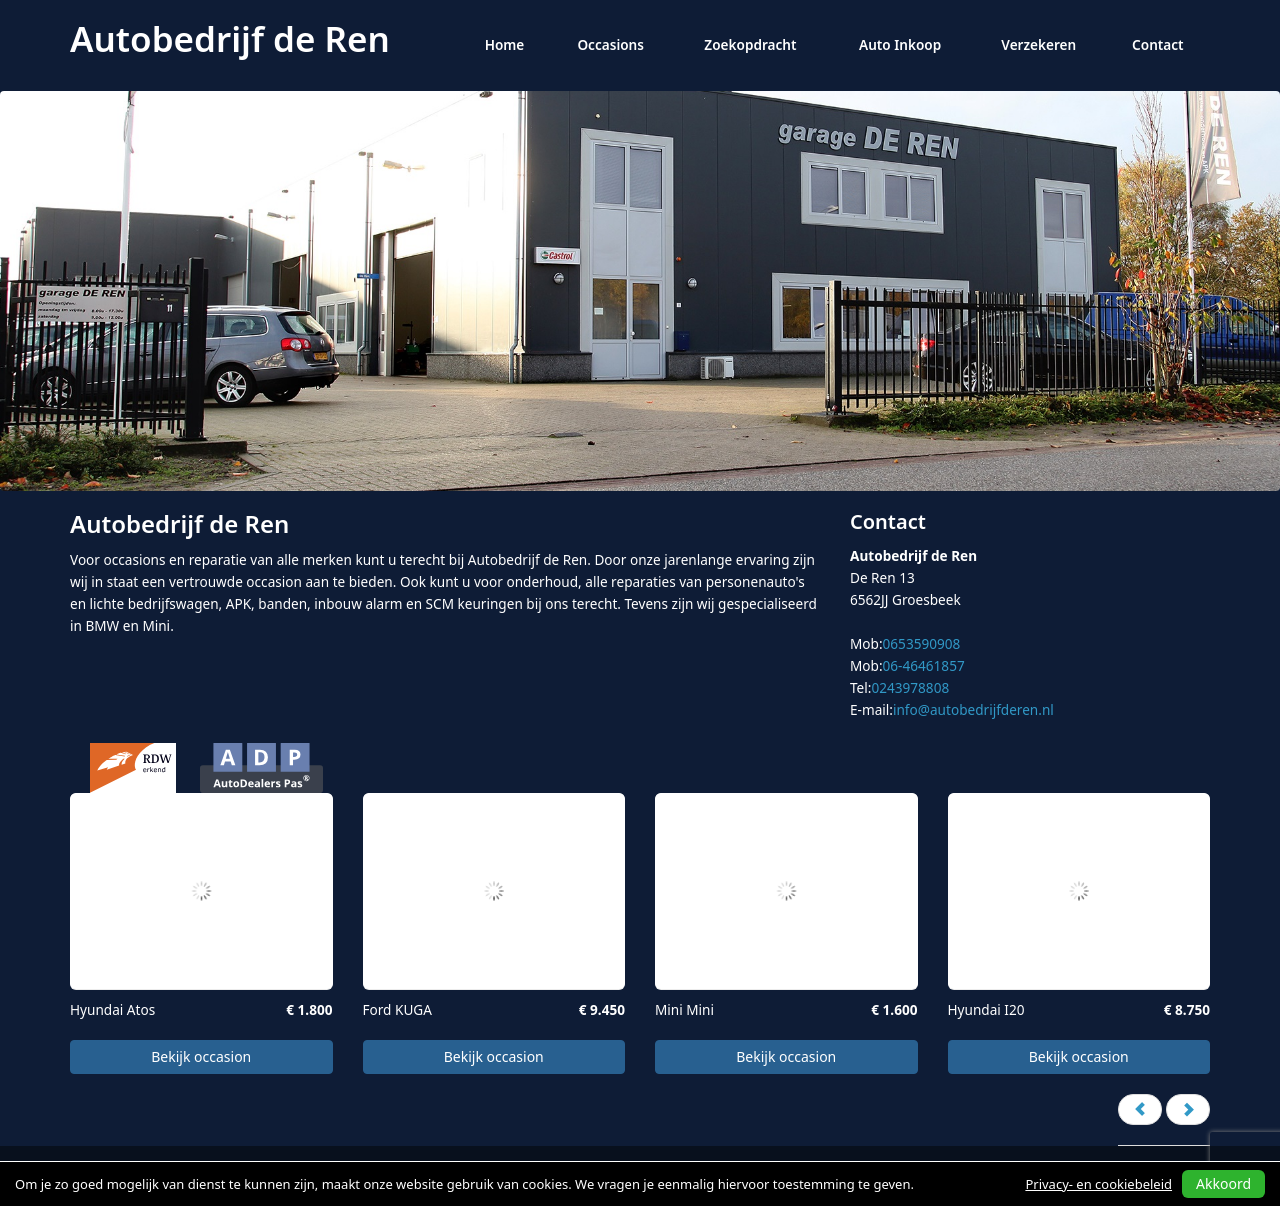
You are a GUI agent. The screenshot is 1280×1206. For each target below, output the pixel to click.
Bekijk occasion (201, 1056)
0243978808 (910, 687)
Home (505, 44)
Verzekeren (1038, 44)
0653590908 (922, 643)
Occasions (610, 44)
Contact (1158, 44)
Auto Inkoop (900, 44)
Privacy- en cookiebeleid (1098, 1184)
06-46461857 (924, 665)
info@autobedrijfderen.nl (973, 709)
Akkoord (1223, 1183)
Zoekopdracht (750, 44)
